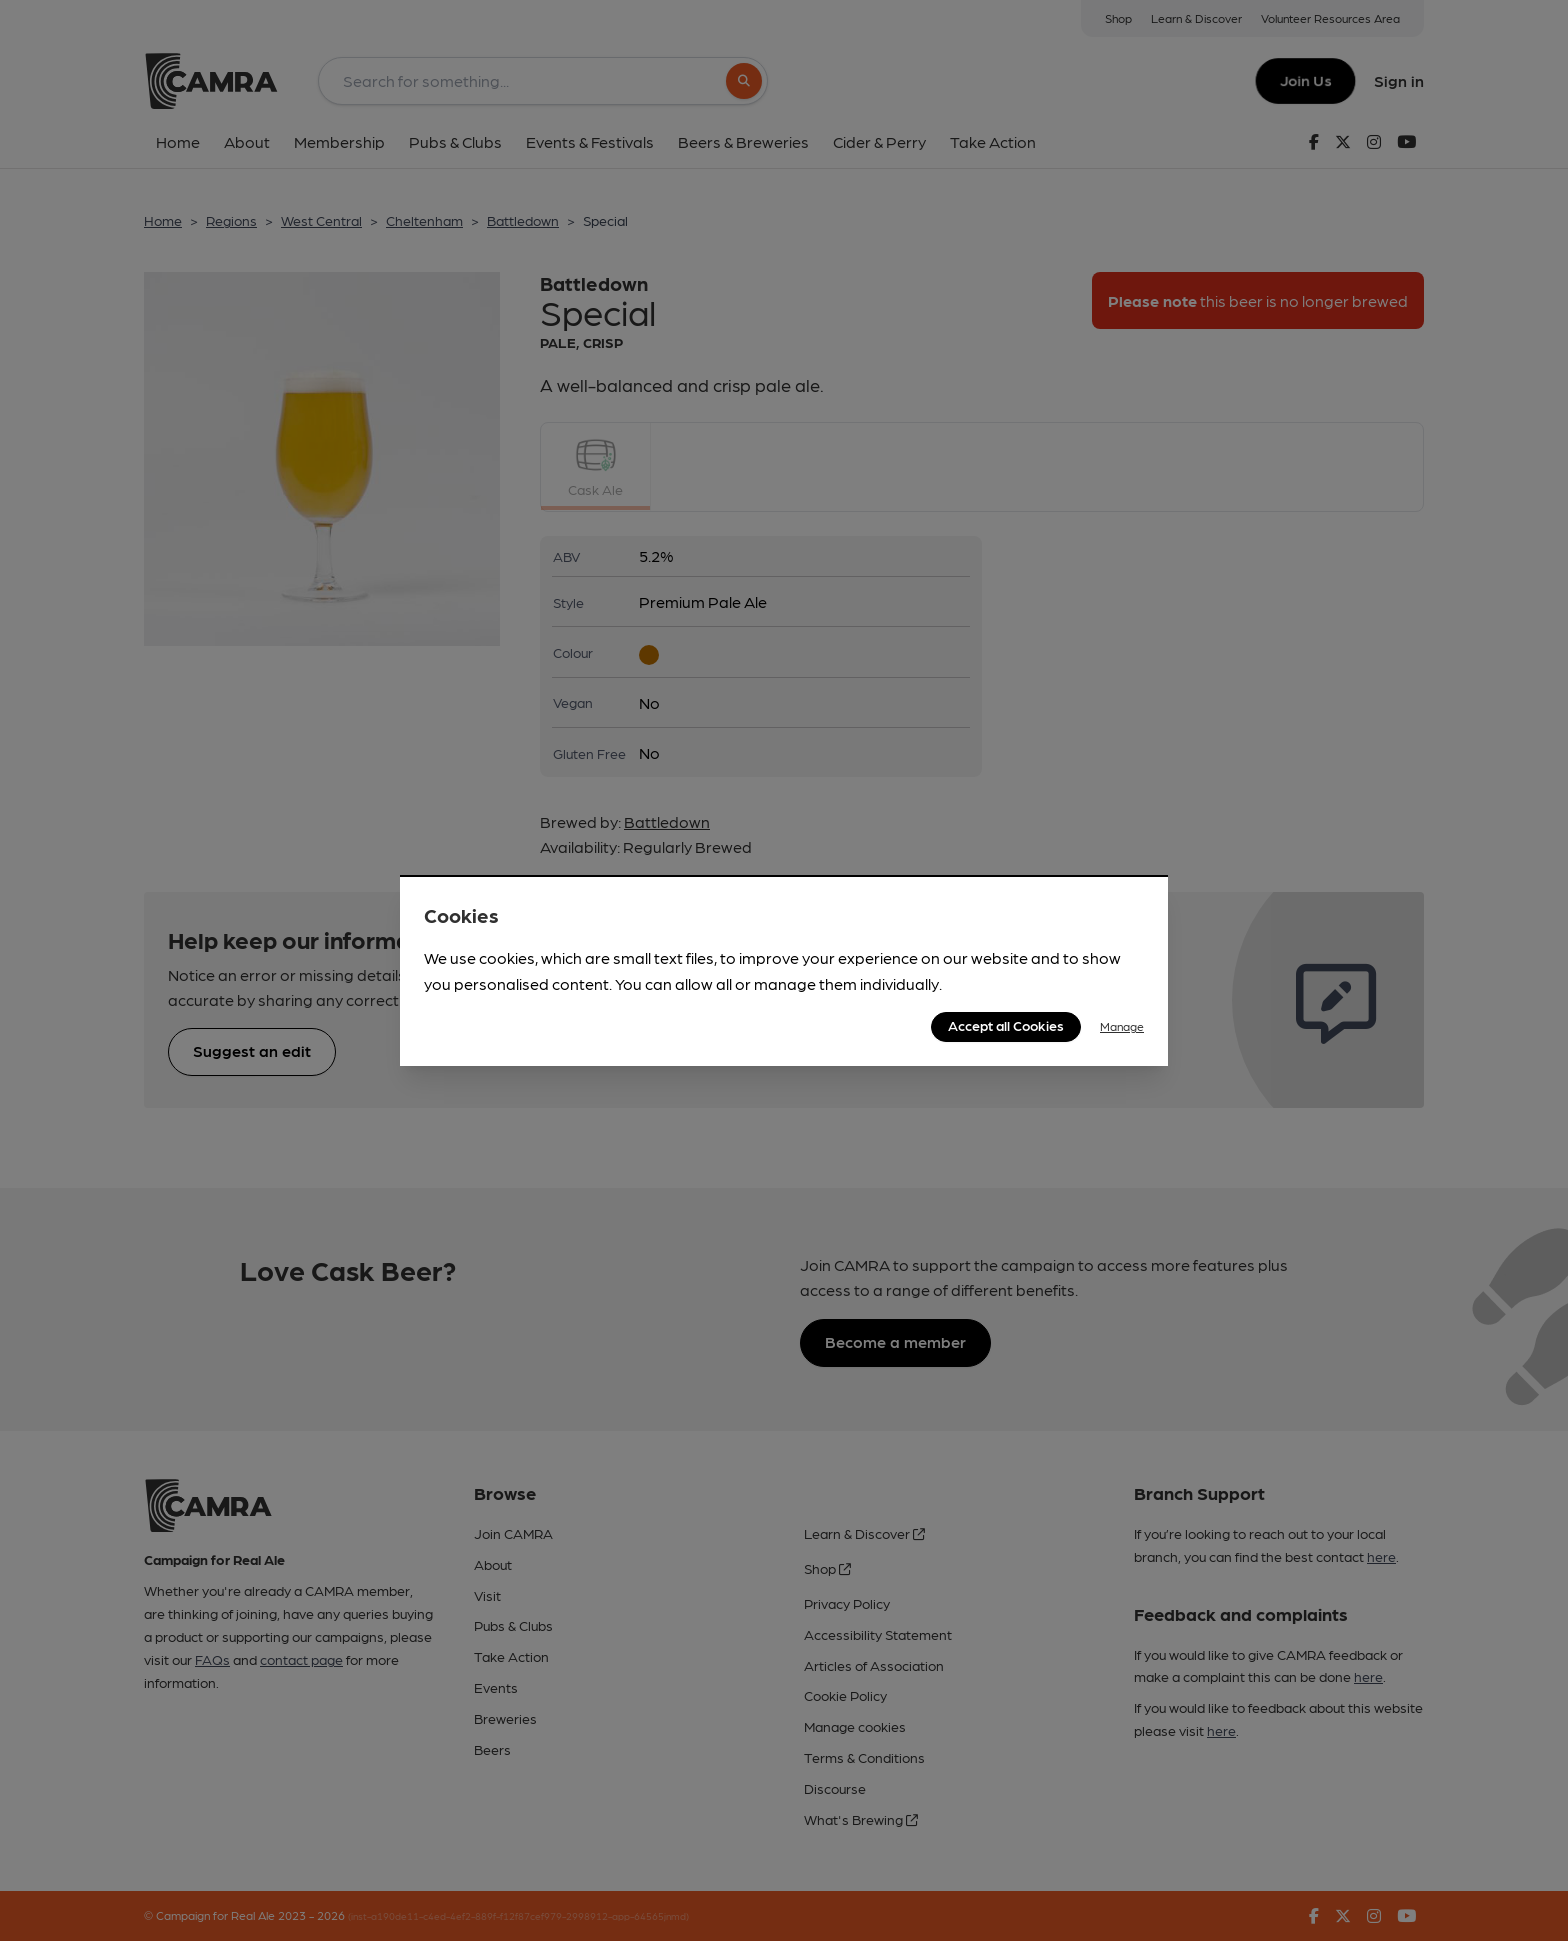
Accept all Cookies (1006, 1025)
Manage (1122, 1026)
